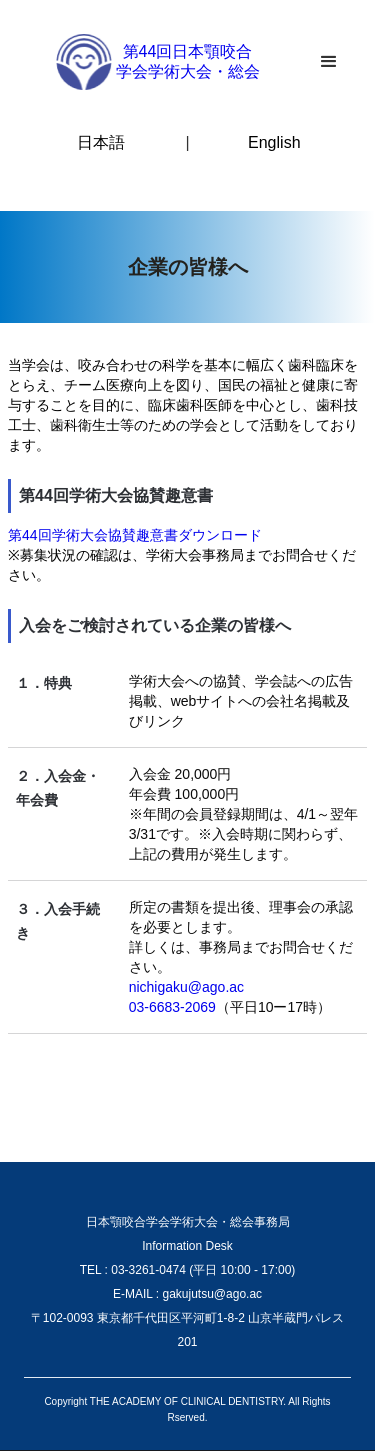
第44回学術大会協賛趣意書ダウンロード (135, 535)
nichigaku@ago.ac (186, 987)
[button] (329, 62)
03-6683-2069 (172, 1007)
